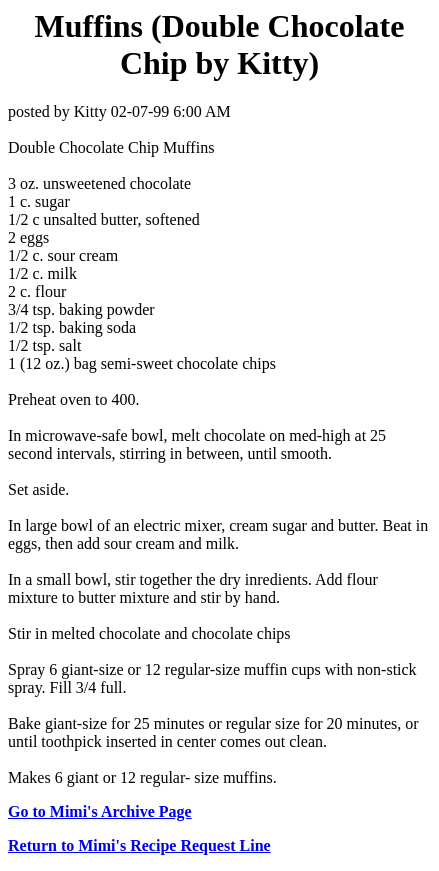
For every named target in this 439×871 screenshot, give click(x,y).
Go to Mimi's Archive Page (100, 811)
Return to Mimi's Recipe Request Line (139, 845)
